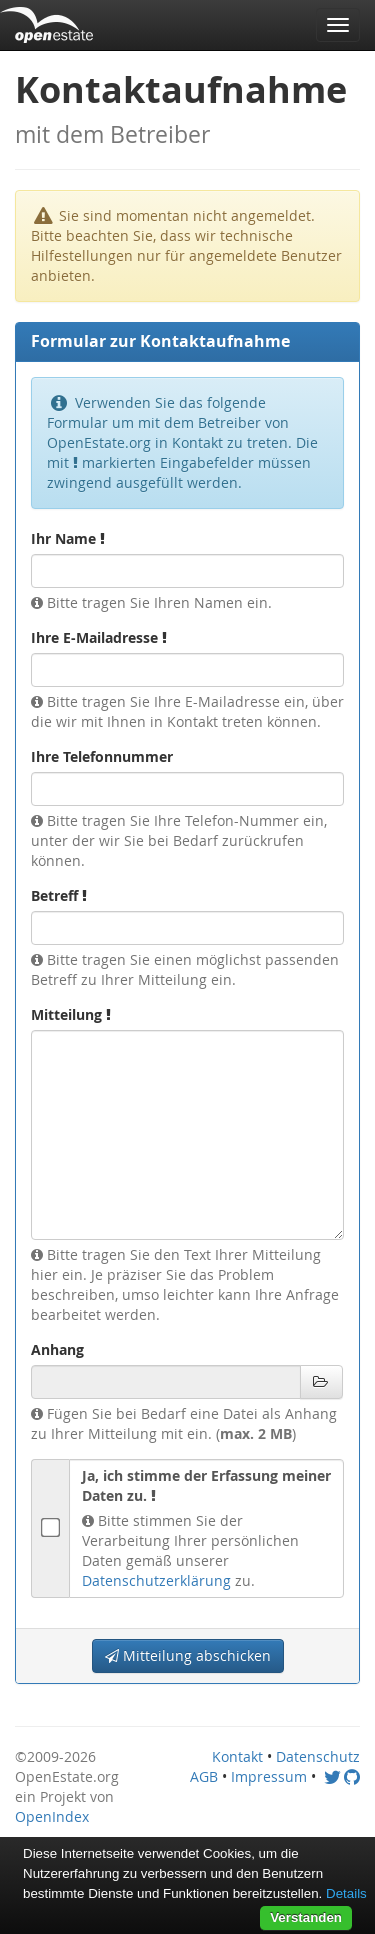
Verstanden (306, 1917)
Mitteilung (71, 1014)
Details (346, 1893)
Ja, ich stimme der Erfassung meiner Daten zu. (206, 1485)
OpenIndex (52, 1816)
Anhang (57, 1349)
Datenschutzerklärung (156, 1580)
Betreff (59, 895)
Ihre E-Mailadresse (99, 637)
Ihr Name (68, 538)
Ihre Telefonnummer (102, 756)
